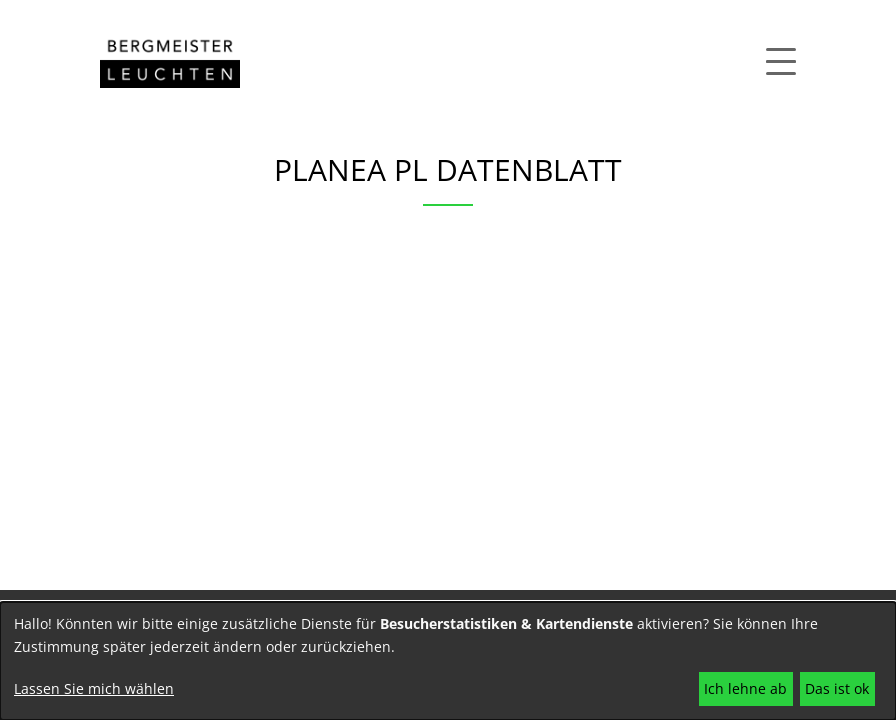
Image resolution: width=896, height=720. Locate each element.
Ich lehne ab (745, 688)
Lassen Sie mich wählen (94, 688)
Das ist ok (837, 688)
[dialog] (448, 661)
